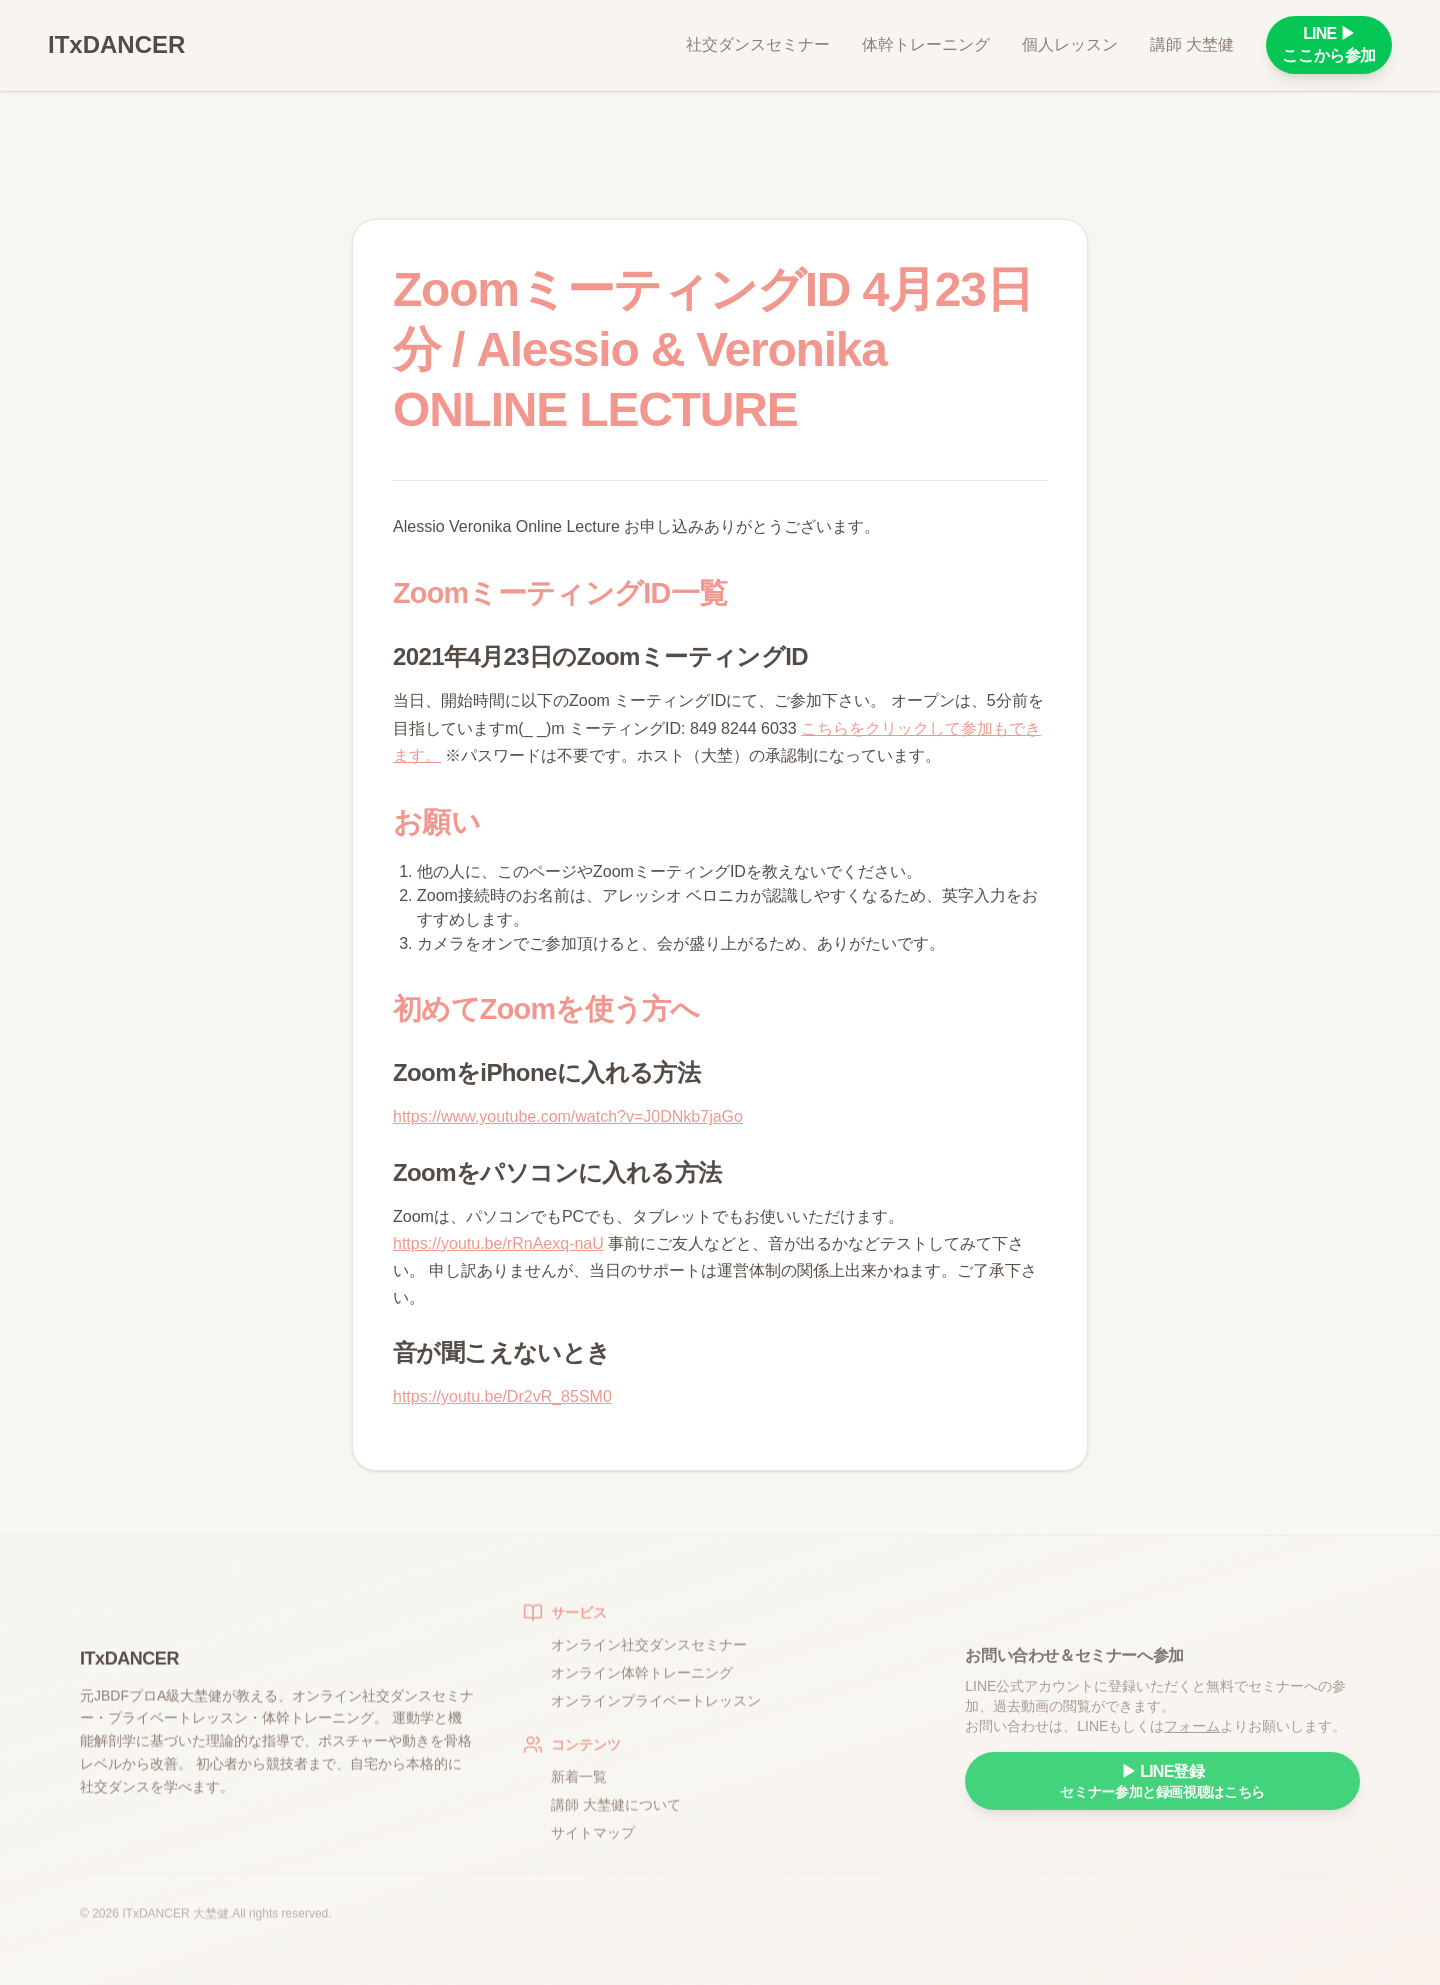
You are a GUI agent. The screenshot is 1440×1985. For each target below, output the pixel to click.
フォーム (1192, 1744)
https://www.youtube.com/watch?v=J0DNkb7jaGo (568, 1116)
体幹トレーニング (926, 44)
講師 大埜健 (1192, 44)
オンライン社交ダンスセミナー (649, 1656)
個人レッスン (1070, 44)
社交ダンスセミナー (758, 44)
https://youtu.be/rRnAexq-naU (498, 1243)
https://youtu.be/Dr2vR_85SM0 (502, 1396)
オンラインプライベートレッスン (656, 1712)
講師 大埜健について (616, 1816)
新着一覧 (579, 1788)
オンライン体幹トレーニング (642, 1684)
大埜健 (211, 1919)
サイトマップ (593, 1844)
